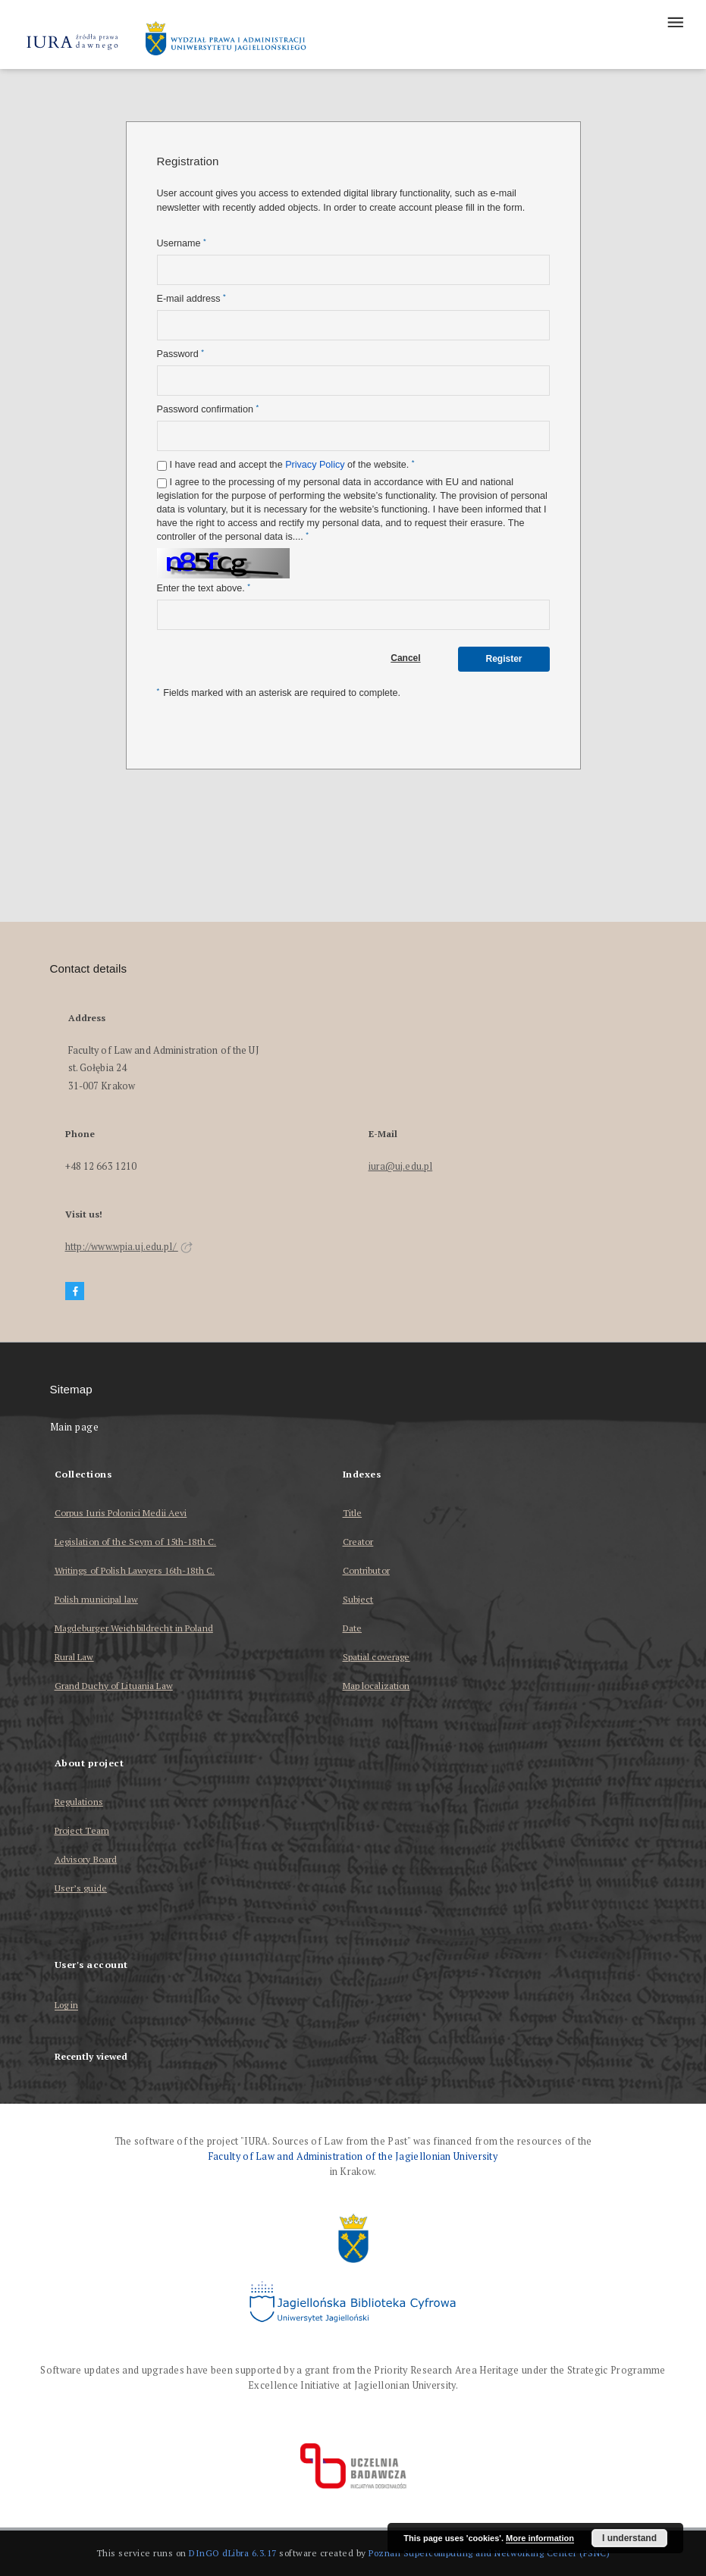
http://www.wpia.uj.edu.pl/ (129, 1246)
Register (503, 658)
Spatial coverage (376, 1656)
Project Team (82, 1830)
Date (352, 1628)
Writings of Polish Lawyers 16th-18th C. (135, 1570)
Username (181, 243)
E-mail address (191, 298)
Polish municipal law (96, 1599)
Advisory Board (86, 1859)
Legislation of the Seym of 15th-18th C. (136, 1541)
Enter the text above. (203, 588)
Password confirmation (208, 409)
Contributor (366, 1570)
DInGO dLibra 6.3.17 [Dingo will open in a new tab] (233, 2553)
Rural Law (74, 1656)
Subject (358, 1599)
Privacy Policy (314, 464)
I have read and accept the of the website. (292, 464)
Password (180, 353)
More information (540, 2538)
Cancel (405, 658)
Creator (358, 1541)
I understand (629, 2538)
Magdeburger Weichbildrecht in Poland (134, 1628)
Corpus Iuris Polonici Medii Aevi (121, 1512)
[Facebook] (75, 1291)
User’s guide (81, 1888)
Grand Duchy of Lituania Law (114, 1685)
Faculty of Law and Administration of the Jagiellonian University (353, 2156)
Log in (67, 2005)
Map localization (376, 1685)
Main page (74, 1427)
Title (352, 1512)
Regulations (79, 1801)
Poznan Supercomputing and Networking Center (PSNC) (489, 2553)
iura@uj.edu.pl (401, 1166)
